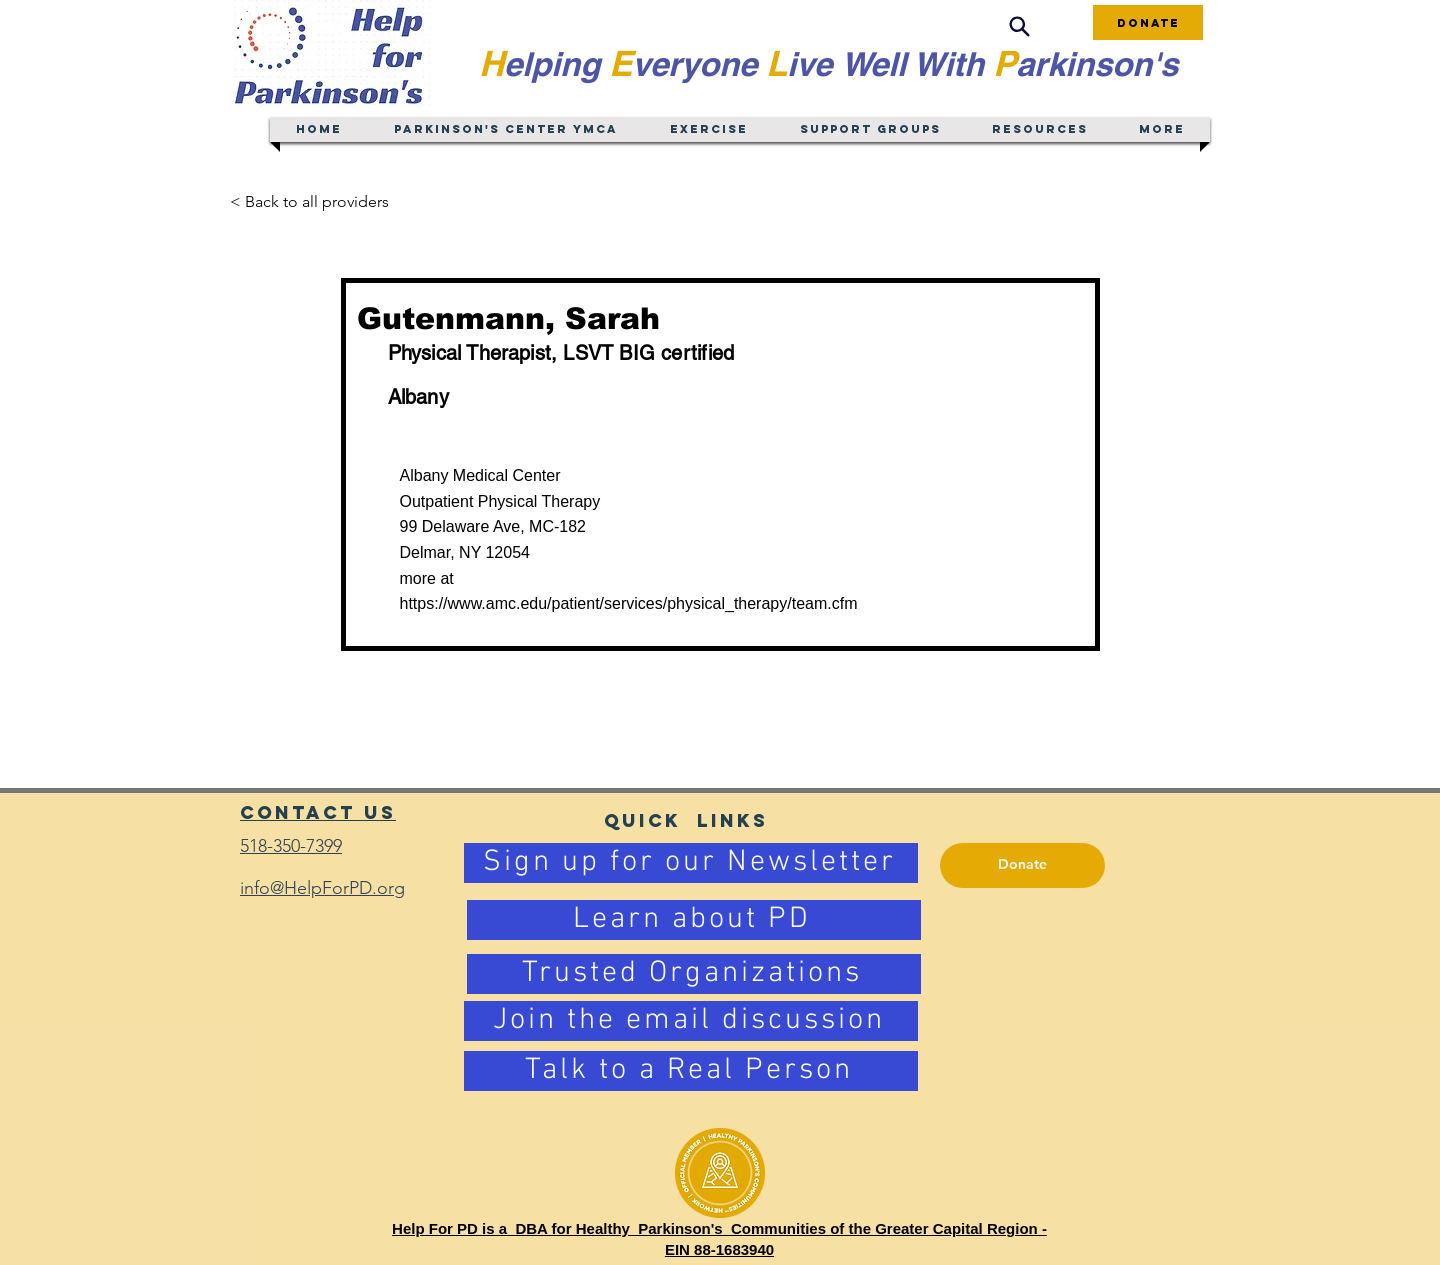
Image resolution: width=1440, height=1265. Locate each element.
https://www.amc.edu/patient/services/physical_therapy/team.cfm (629, 603)
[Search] (1019, 26)
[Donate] (1148, 22)
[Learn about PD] (694, 920)
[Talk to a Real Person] (691, 1071)
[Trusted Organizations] (694, 974)
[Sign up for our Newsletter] (691, 863)
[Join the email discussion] (691, 1021)
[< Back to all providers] (321, 202)
